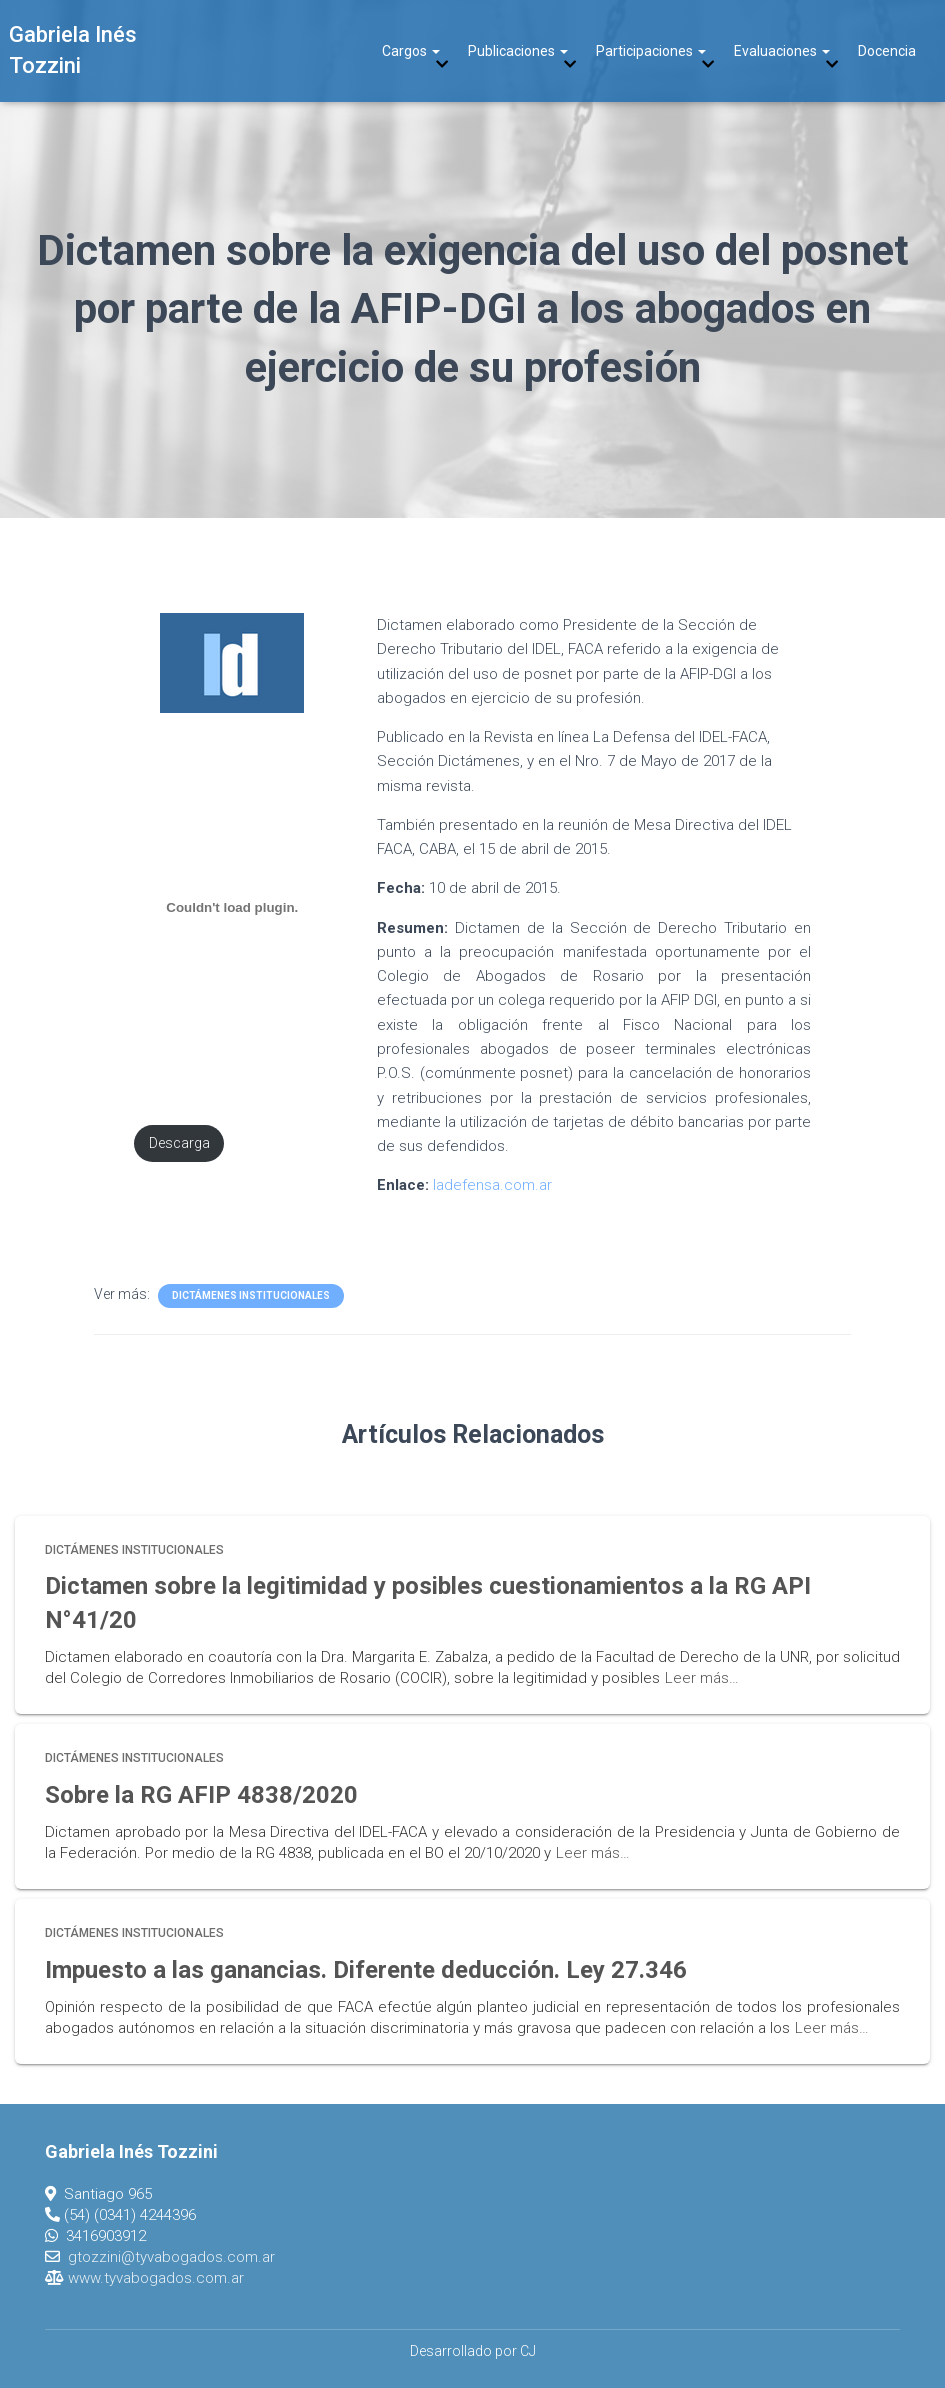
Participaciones (651, 51)
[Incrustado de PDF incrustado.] (232, 908)
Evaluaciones (782, 51)
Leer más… (702, 1678)
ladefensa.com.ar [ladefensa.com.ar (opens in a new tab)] (492, 1185)
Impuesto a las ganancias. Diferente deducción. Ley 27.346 (366, 1970)
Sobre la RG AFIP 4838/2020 (201, 1795)
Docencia (887, 51)
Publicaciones (518, 51)
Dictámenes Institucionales (251, 1295)
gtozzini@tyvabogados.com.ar (171, 2257)
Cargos (411, 51)
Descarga (179, 1143)
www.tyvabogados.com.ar (156, 2278)
